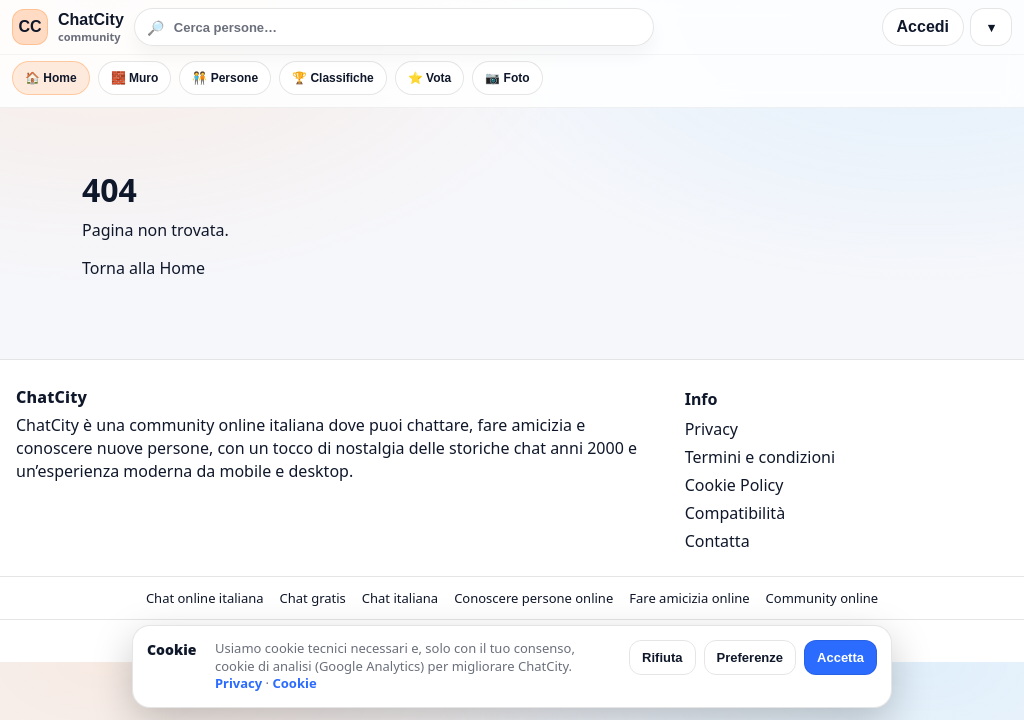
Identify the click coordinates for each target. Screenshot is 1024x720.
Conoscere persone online (533, 598)
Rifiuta (662, 657)
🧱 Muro (135, 78)
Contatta (717, 541)
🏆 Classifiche (333, 78)
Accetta (840, 657)
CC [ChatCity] (29, 26)
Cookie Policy (734, 485)
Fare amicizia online (689, 598)
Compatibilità (735, 513)
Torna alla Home (143, 268)
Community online (822, 598)
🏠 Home (51, 78)
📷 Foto (507, 78)
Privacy (711, 429)
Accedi (923, 26)
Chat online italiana (205, 598)
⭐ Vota (429, 78)
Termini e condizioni (760, 457)
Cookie (294, 683)
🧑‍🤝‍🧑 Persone (225, 78)
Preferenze (750, 657)
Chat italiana (400, 598)
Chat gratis (313, 598)
